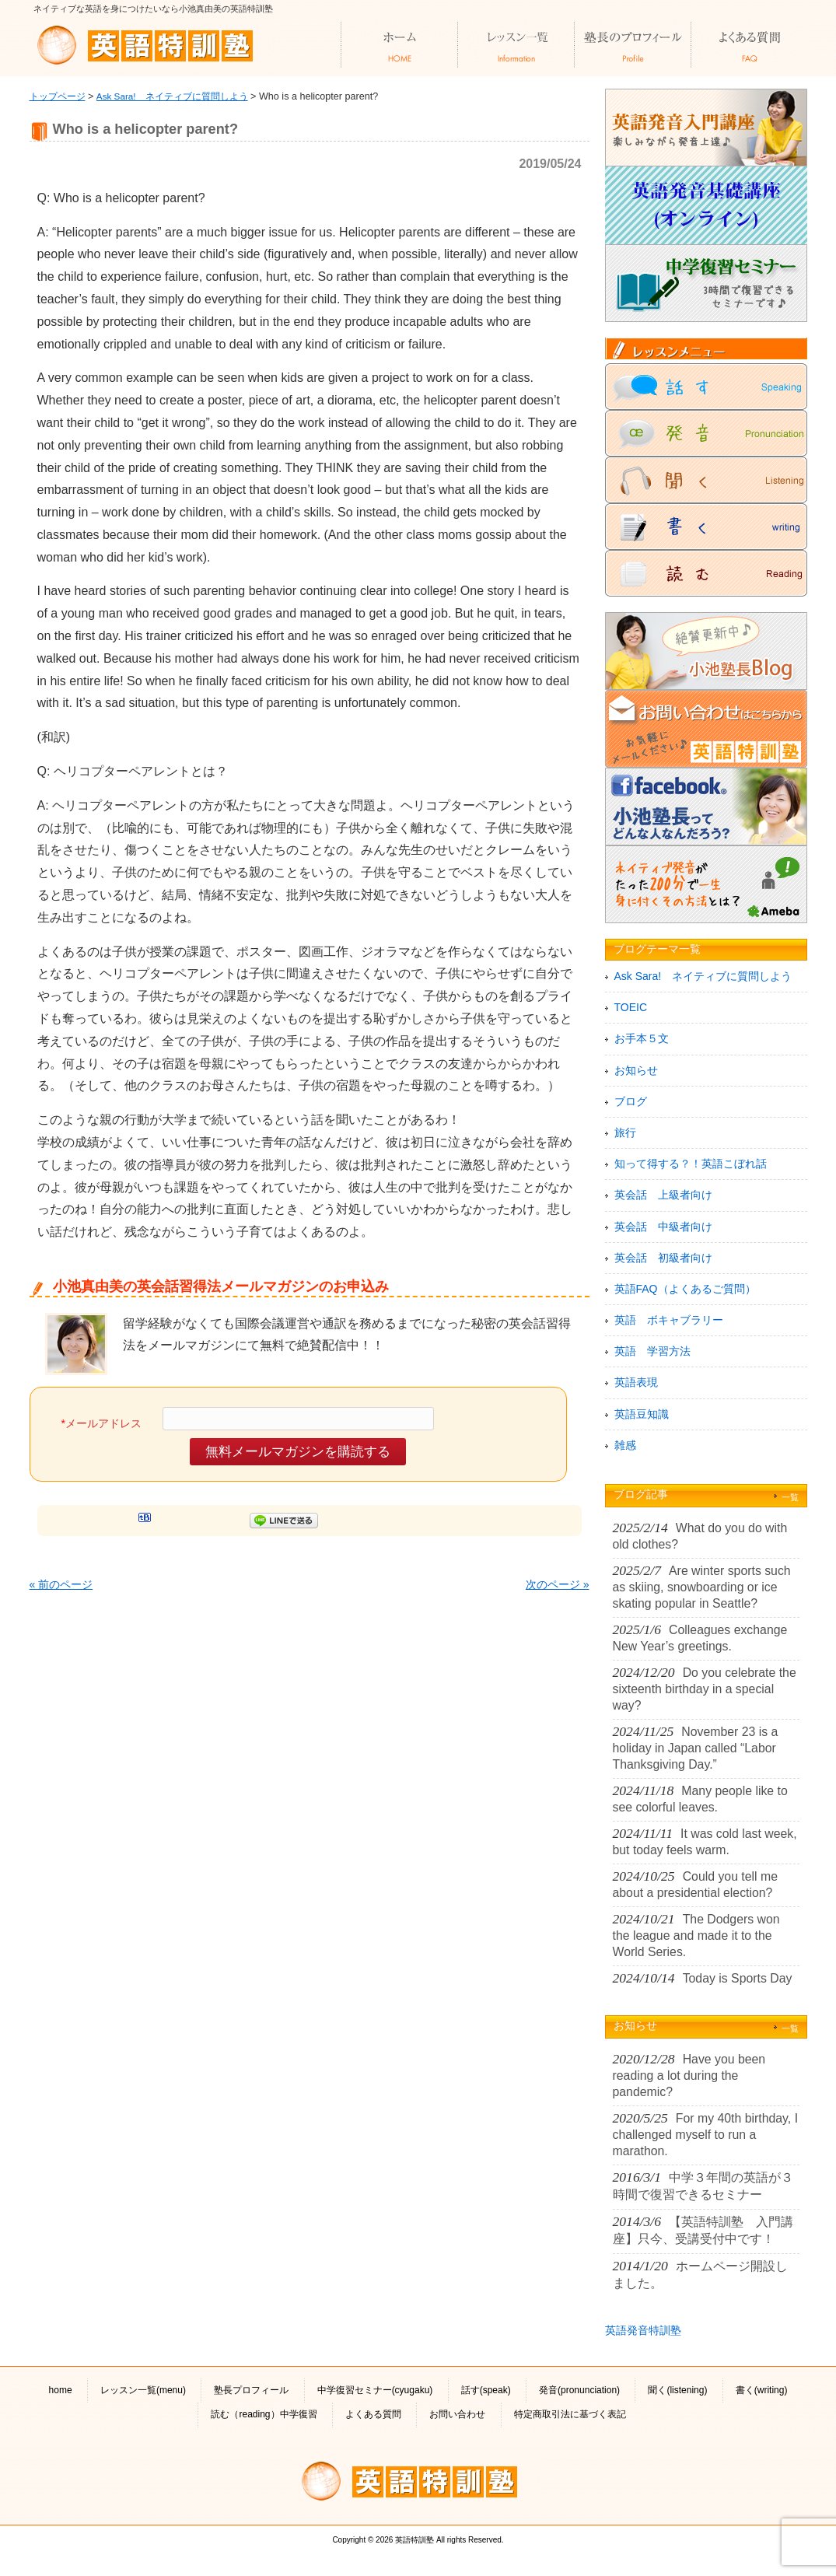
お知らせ (636, 1070)
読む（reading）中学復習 (264, 2414)
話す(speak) (486, 2390)
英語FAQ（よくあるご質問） (685, 1289)
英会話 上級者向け (663, 1194)
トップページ (58, 96)
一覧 (790, 1497)
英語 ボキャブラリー (668, 1320)
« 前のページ (61, 1584)
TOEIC (631, 1007)
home (60, 2390)
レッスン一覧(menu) (143, 2390)
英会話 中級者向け (663, 1226)
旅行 (625, 1132)
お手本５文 (641, 1038)
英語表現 (636, 1382)
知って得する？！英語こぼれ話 (690, 1163)
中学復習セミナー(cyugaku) (375, 2390)
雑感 (625, 1445)
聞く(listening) (677, 2390)
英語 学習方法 (652, 1351)
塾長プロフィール (251, 2390)
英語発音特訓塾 (643, 2330)
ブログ (630, 1101)
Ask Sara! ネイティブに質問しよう (172, 96)
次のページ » (557, 1584)
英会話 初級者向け (663, 1257)
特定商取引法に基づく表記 (570, 2414)
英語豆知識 (641, 1414)
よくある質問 (373, 2414)
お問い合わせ (457, 2414)
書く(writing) (762, 2390)
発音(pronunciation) (579, 2390)
